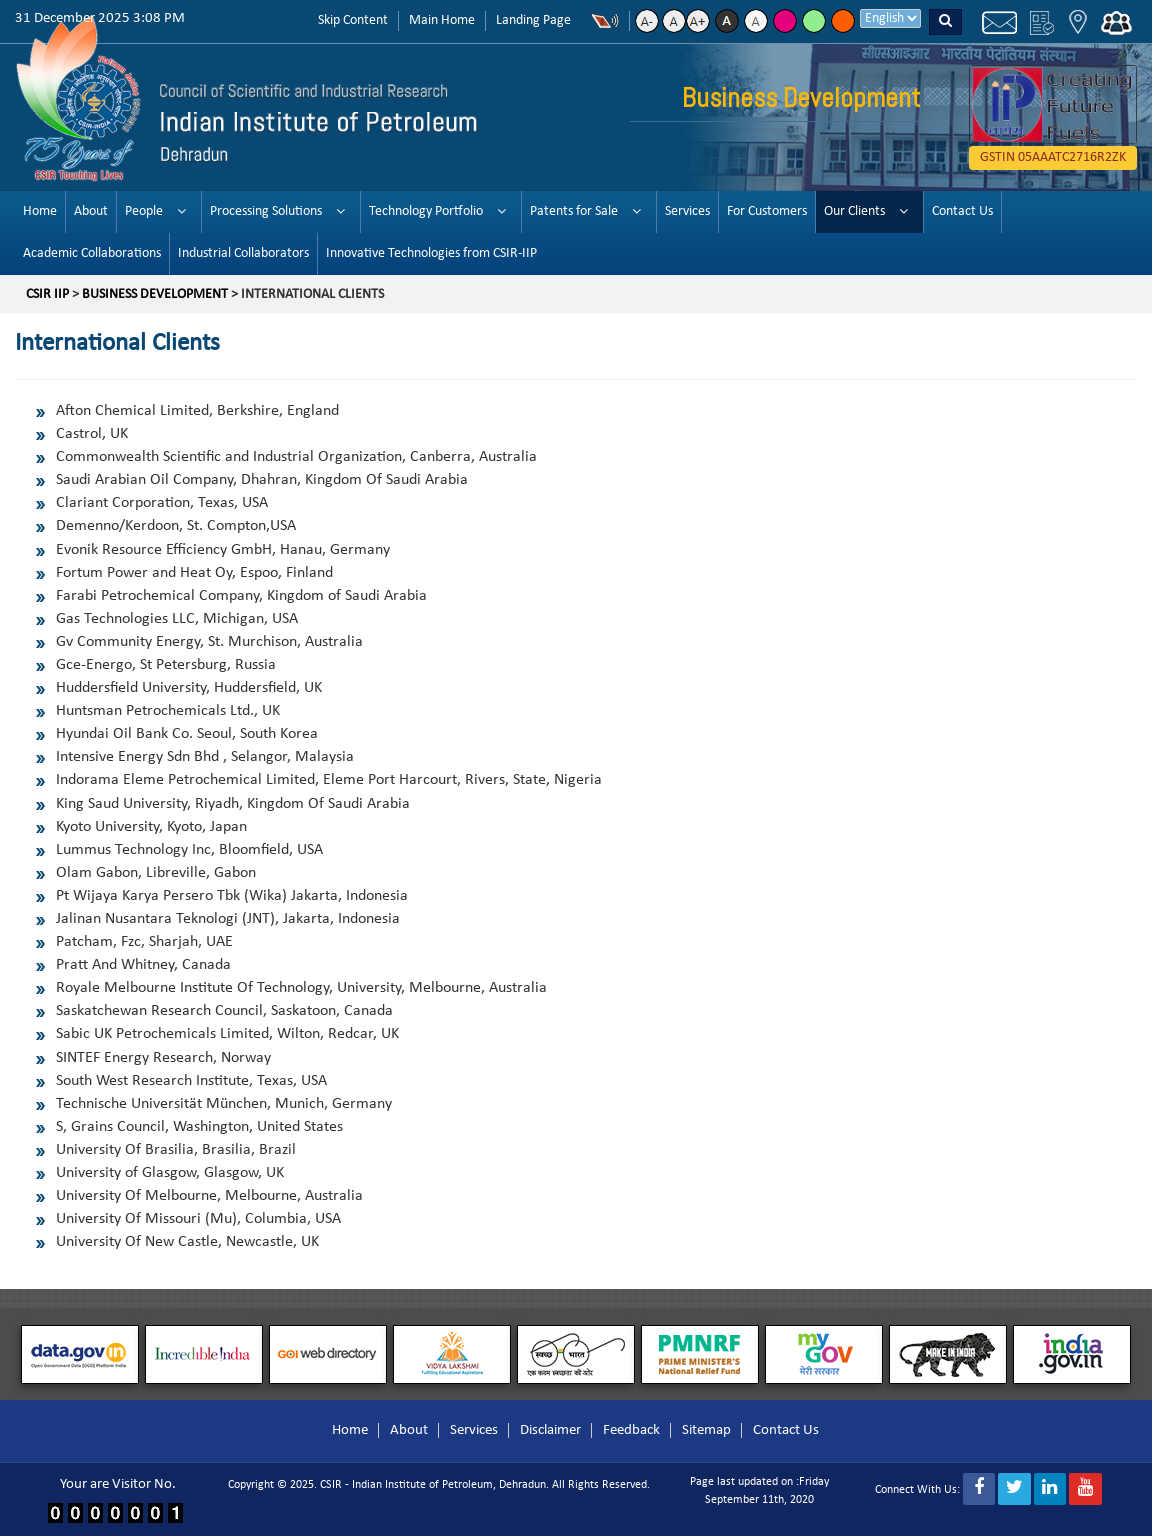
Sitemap (706, 1430)
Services (687, 211)
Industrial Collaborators (243, 253)
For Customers (767, 211)
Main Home (442, 20)
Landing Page (533, 20)
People (144, 211)
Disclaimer (550, 1430)
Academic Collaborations (92, 253)
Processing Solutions (266, 211)
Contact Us (962, 211)
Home (40, 211)
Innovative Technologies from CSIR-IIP (431, 253)
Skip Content (353, 20)
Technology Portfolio (426, 211)
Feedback (631, 1430)
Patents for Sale (574, 211)
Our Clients (854, 211)
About (91, 211)
